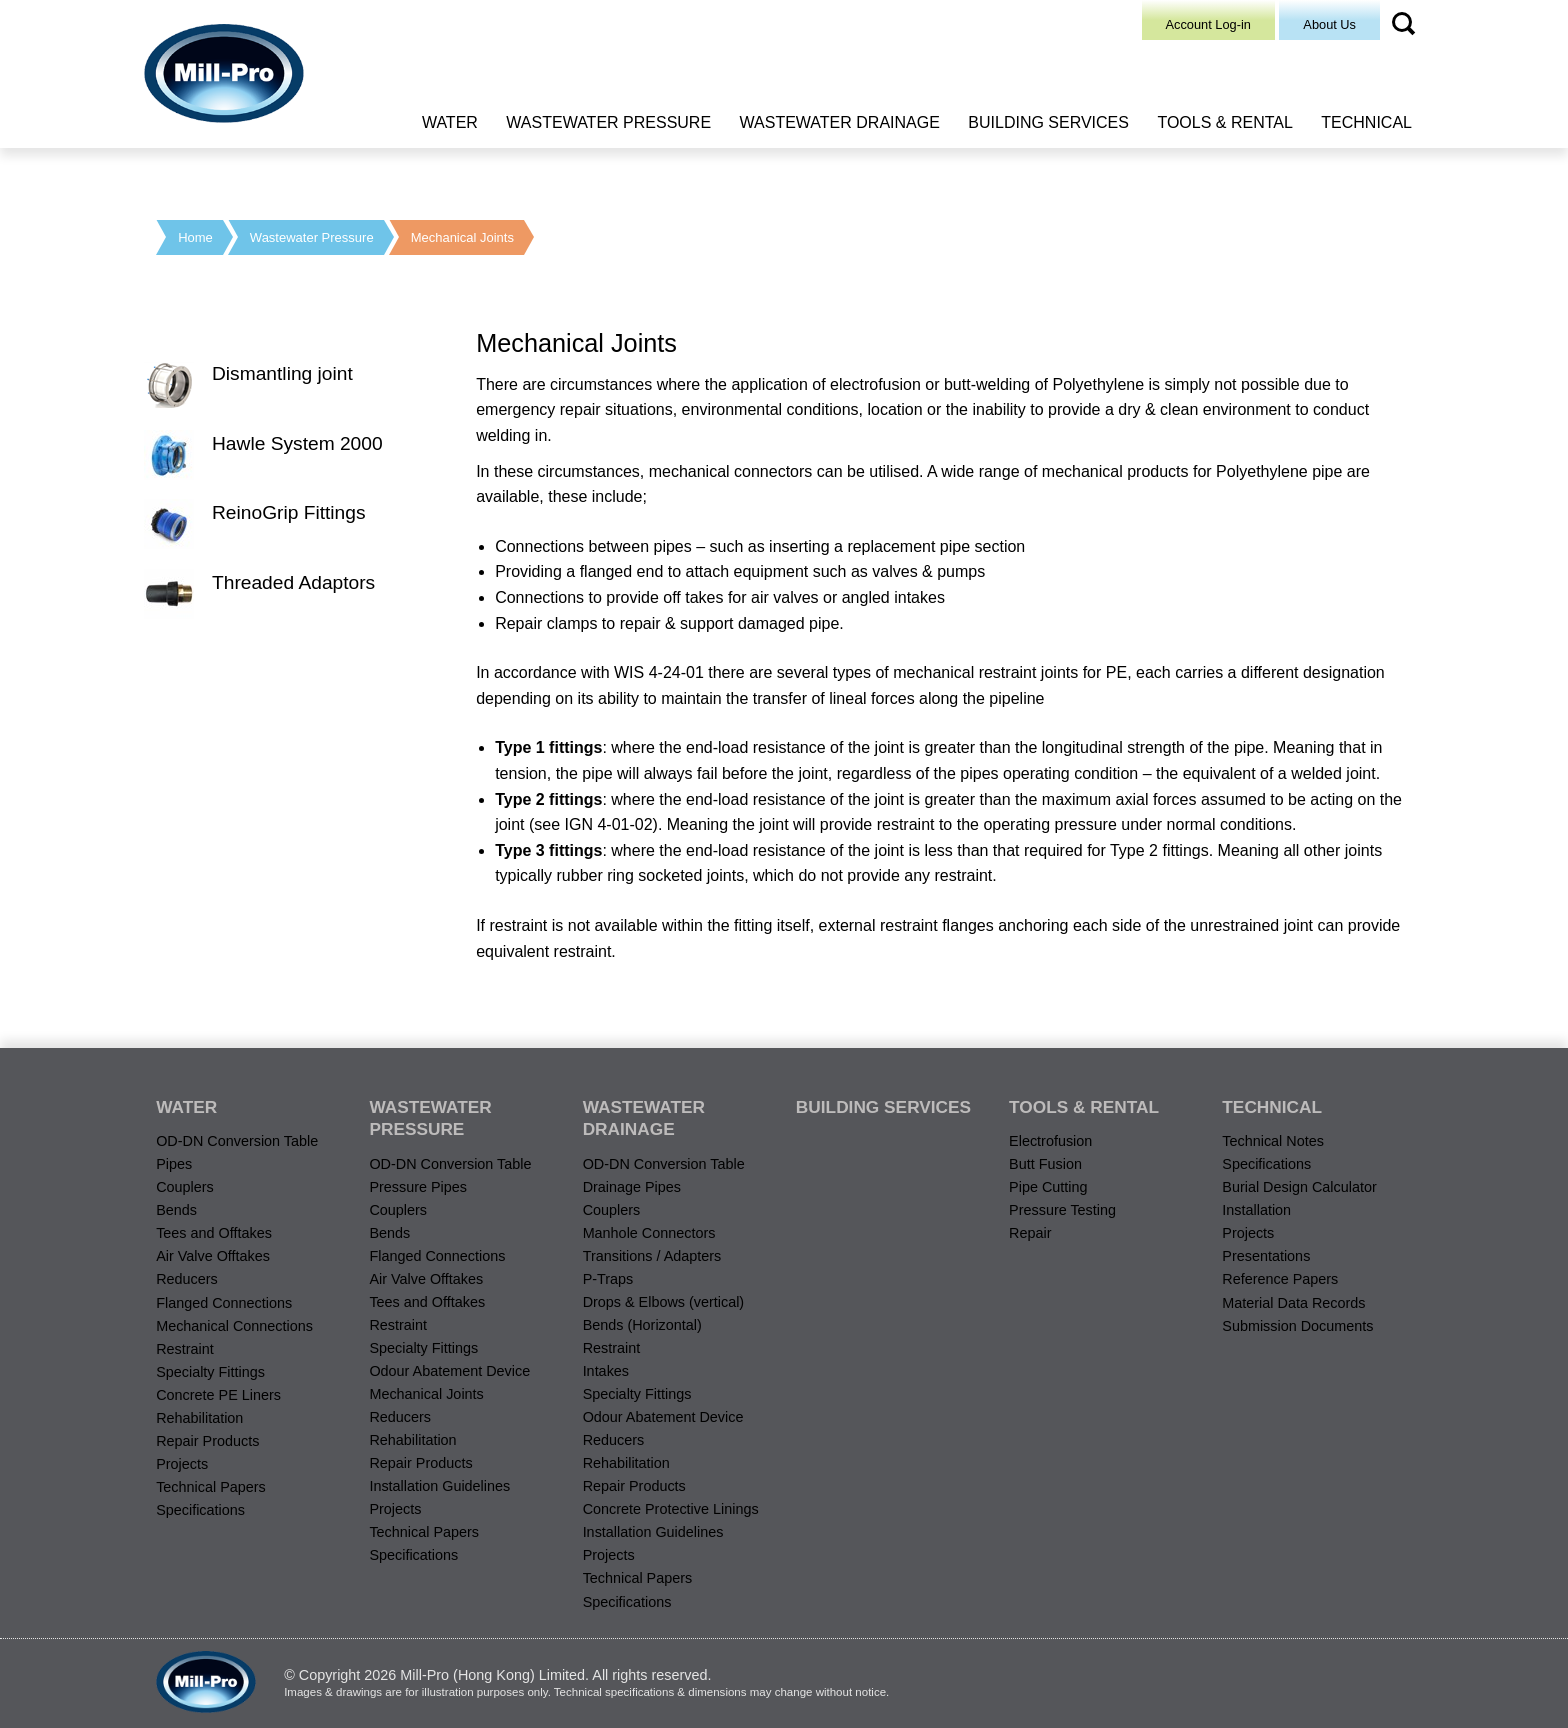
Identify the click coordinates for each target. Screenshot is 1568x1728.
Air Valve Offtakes (213, 1256)
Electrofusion (1050, 1141)
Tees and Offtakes (214, 1233)
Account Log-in (1208, 24)
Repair (1030, 1233)
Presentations (1266, 1256)
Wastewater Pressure (608, 122)
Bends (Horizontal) (642, 1325)
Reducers (187, 1279)
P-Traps (608, 1279)
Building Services (1048, 122)
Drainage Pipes (632, 1187)
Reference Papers (1280, 1279)
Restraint (185, 1349)
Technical (1366, 122)
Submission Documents (1297, 1326)
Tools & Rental (1224, 122)
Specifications (200, 1510)
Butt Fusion (1045, 1164)
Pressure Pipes (418, 1187)
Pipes (174, 1164)
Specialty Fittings (210, 1372)
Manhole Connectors (649, 1233)
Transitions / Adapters (652, 1256)
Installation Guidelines (439, 1486)
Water (450, 122)
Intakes (606, 1371)
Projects (182, 1464)
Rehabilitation (199, 1418)
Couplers (185, 1187)
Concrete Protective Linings (671, 1509)
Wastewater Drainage (840, 122)
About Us (1329, 24)
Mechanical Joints (462, 237)
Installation (1256, 1210)
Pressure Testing (1062, 1210)
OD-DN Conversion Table (237, 1141)
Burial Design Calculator (1299, 1187)
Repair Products (207, 1441)
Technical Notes (1273, 1141)
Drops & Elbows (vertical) (664, 1302)
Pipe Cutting (1048, 1187)
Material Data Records (1293, 1303)
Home (195, 237)
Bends (176, 1210)
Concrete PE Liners (218, 1395)
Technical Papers (211, 1487)
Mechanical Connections (234, 1326)
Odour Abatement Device (449, 1371)
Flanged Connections (224, 1303)
